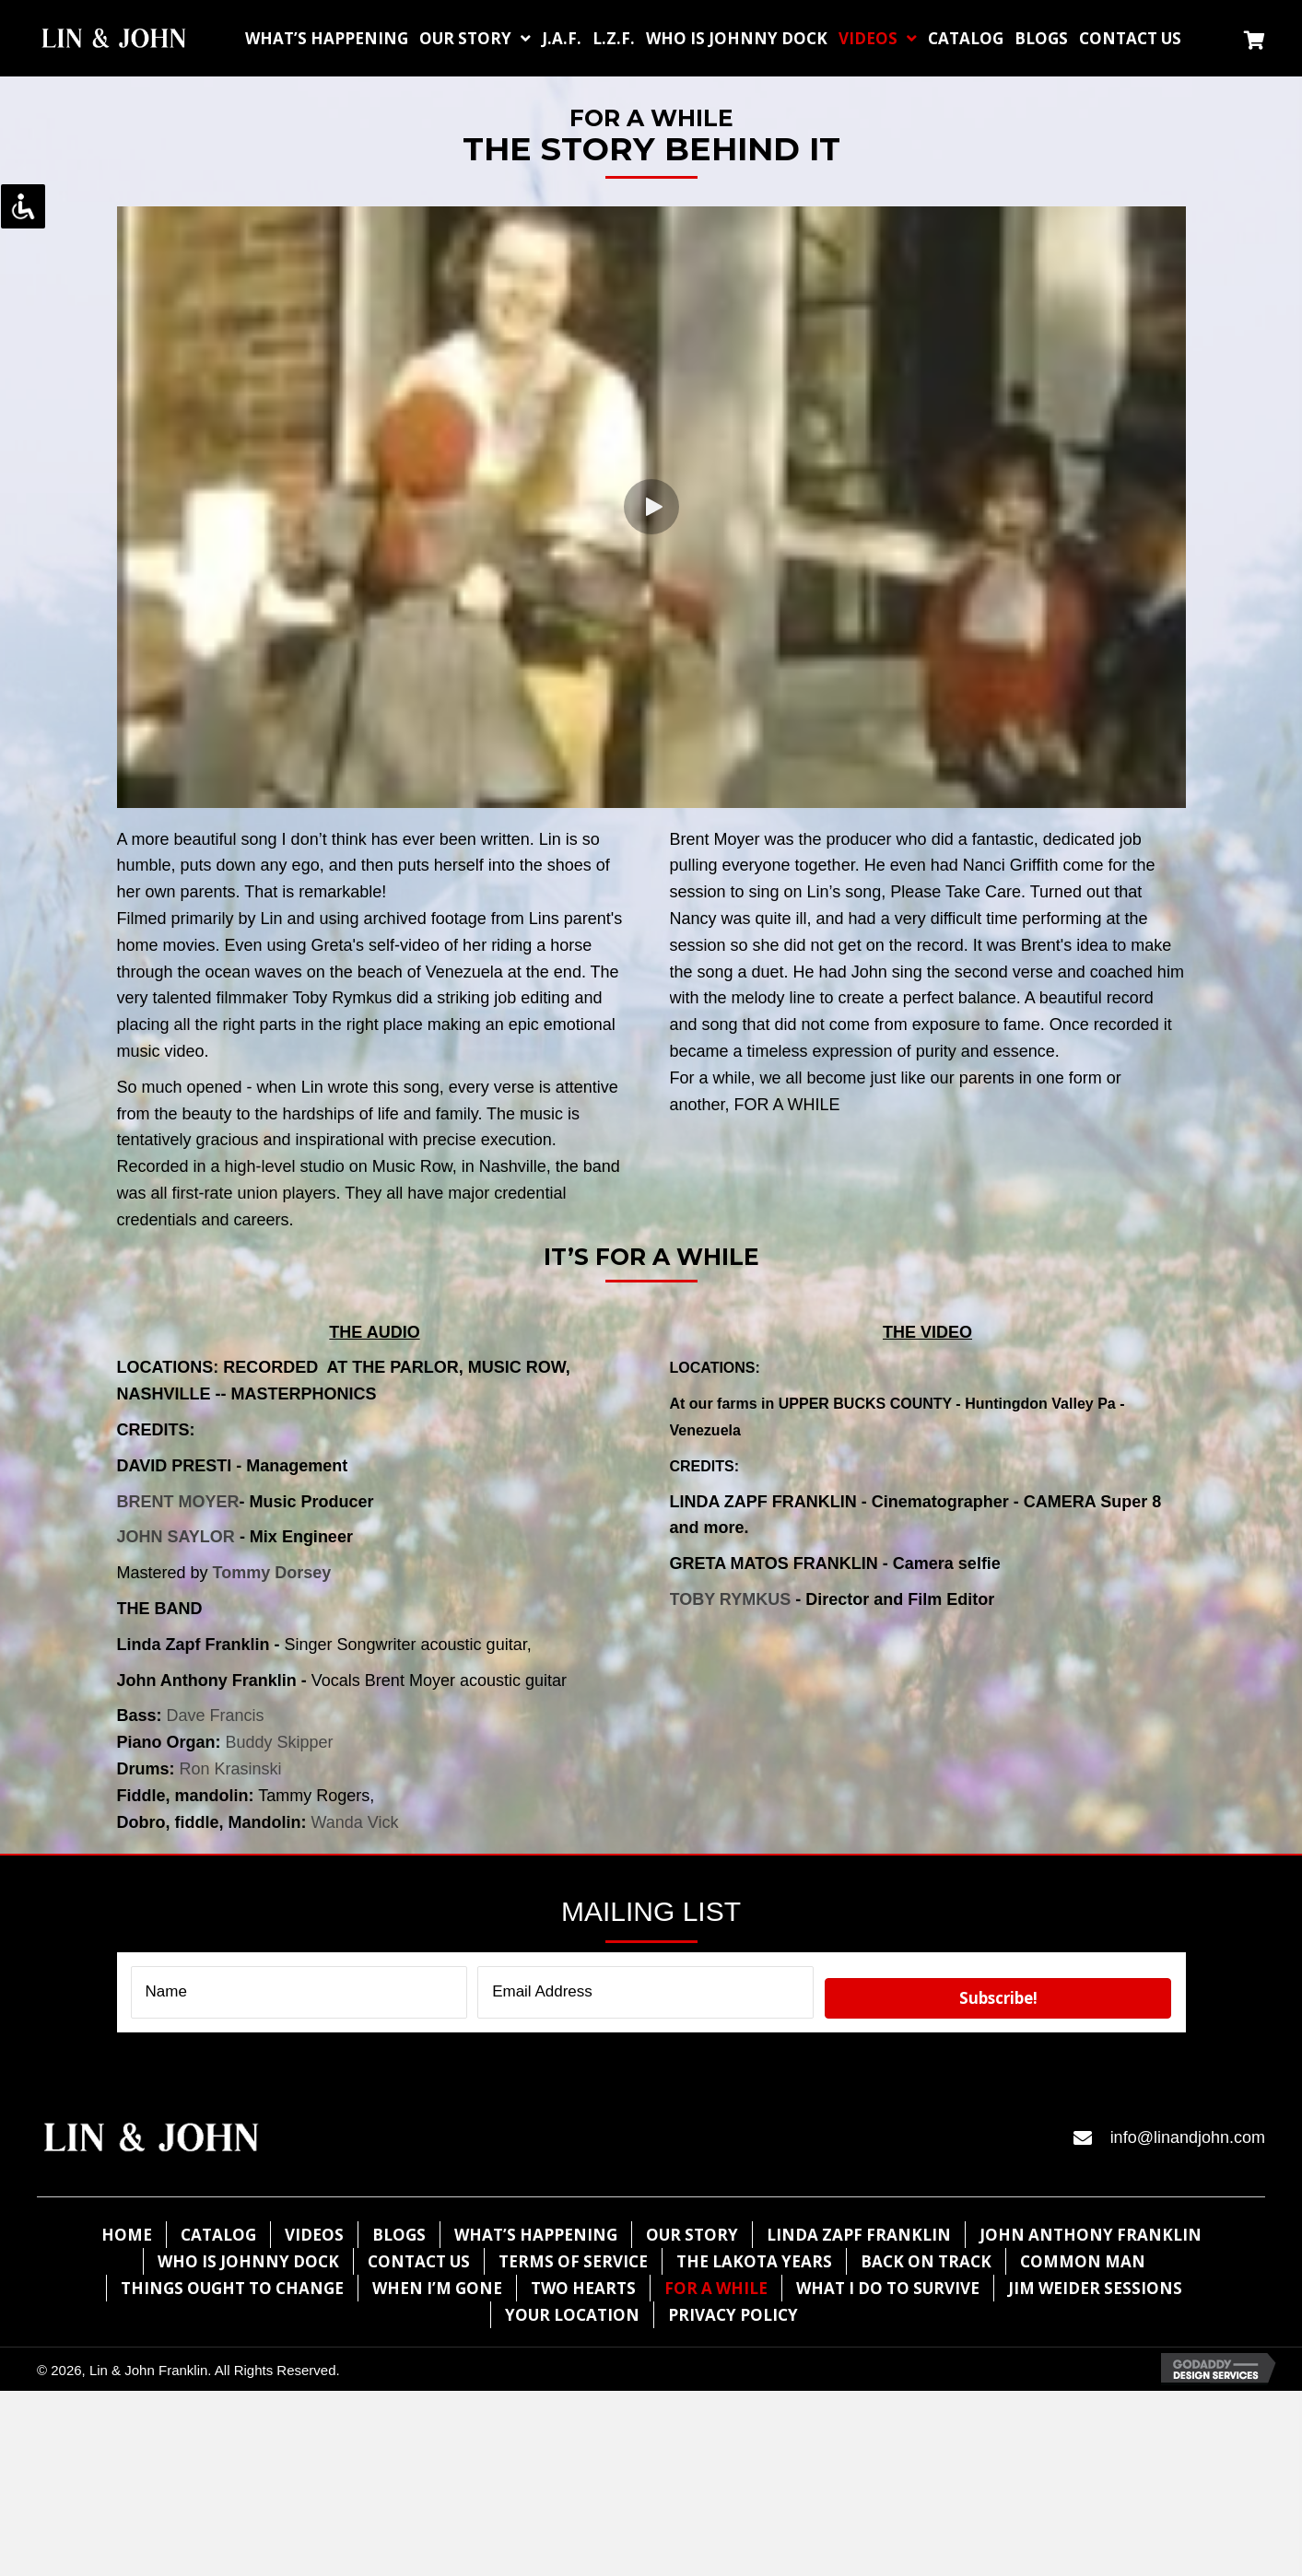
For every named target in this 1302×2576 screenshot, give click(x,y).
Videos (314, 2234)
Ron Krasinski (231, 1769)
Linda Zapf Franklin (859, 2234)
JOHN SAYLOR (176, 1537)
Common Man (1082, 2261)
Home (126, 2234)
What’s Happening (535, 2234)
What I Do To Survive (887, 2288)
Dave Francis (215, 1715)
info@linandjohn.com (1187, 2137)
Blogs (399, 2234)
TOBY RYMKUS (731, 1599)
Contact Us (419, 2261)
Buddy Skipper (280, 1742)
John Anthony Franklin (1090, 2234)
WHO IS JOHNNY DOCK (248, 2261)
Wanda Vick (355, 1822)
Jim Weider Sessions (1095, 2288)
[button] (651, 506)
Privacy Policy (733, 2314)
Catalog (218, 2234)
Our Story (692, 2234)
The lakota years (754, 2261)
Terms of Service (573, 2261)
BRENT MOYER (178, 1502)
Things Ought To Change (232, 2288)
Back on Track (926, 2261)
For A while (716, 2288)
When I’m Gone (437, 2288)
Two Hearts (583, 2288)
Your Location (572, 2314)
